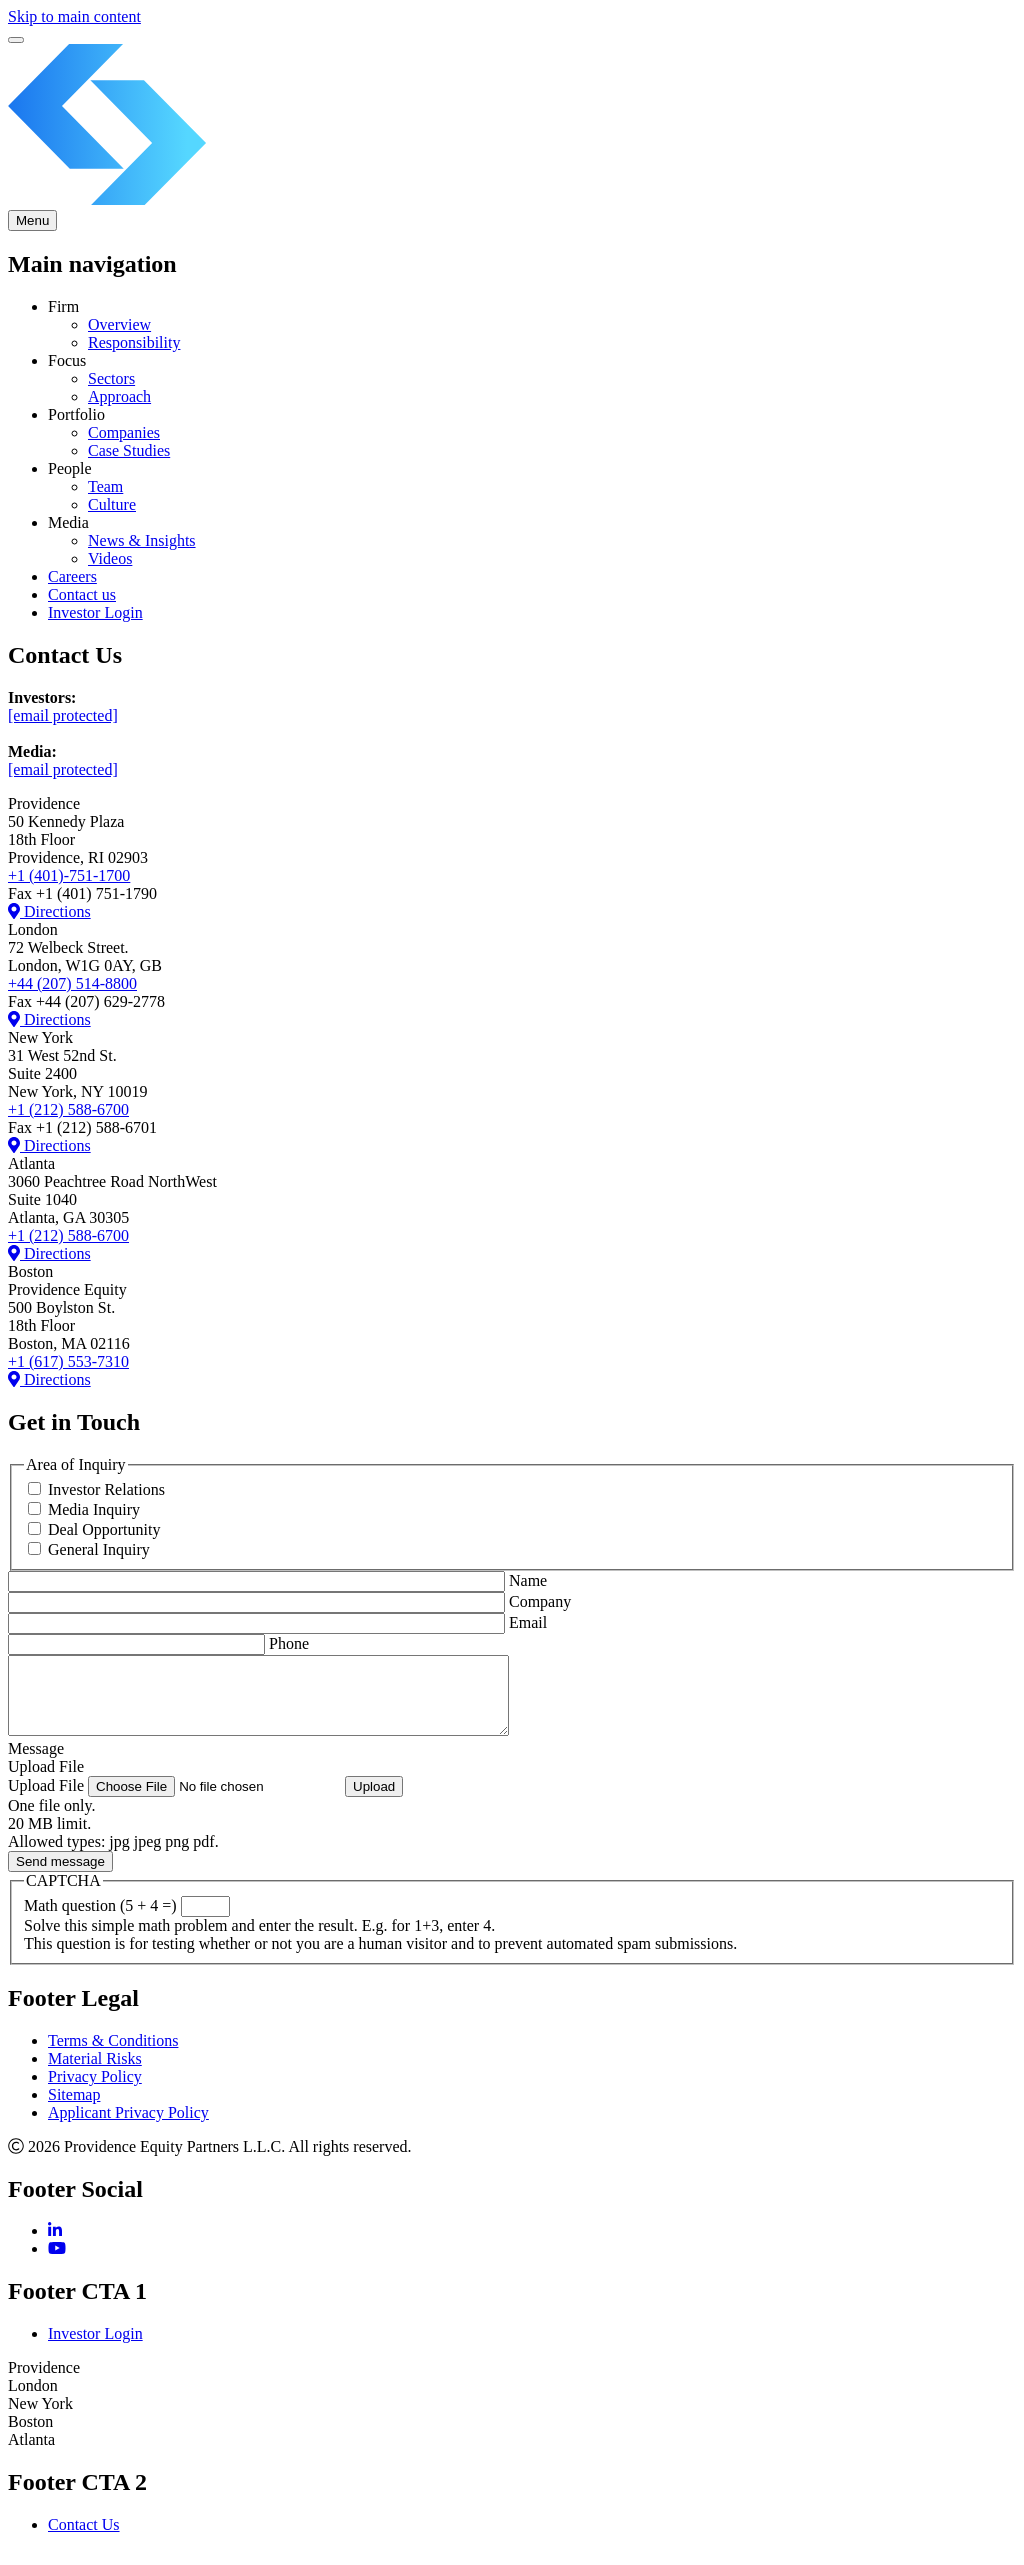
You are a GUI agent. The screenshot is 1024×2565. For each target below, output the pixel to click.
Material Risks (95, 2073)
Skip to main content (74, 16)
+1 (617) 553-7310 (68, 1361)
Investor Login (95, 612)
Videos (110, 558)
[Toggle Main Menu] (32, 220)
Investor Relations (106, 1489)
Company (540, 1601)
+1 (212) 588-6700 (68, 1109)
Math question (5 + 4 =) (100, 1920)
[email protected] (63, 715)
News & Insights (142, 540)
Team (105, 486)
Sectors (111, 378)
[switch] (16, 40)
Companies (124, 432)
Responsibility (134, 342)
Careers (72, 576)
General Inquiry (99, 1549)
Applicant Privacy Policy (128, 2127)
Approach (119, 396)
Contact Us (84, 2539)
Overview (119, 324)
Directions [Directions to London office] (49, 1019)
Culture (112, 504)
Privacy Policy (95, 2091)
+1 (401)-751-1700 (69, 875)
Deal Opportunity (104, 1529)
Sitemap (74, 2109)
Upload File (46, 1781)
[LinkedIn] (55, 2245)
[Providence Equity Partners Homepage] (512, 200)
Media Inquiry (94, 1509)
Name (528, 1580)
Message (36, 1763)
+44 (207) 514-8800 (72, 983)
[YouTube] (57, 2263)
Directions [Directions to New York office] (49, 1145)
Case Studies (129, 450)
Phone (289, 1643)
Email (528, 1622)
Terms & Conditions (113, 2055)
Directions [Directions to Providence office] (49, 911)
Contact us (82, 594)
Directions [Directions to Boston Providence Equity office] (49, 1253)
